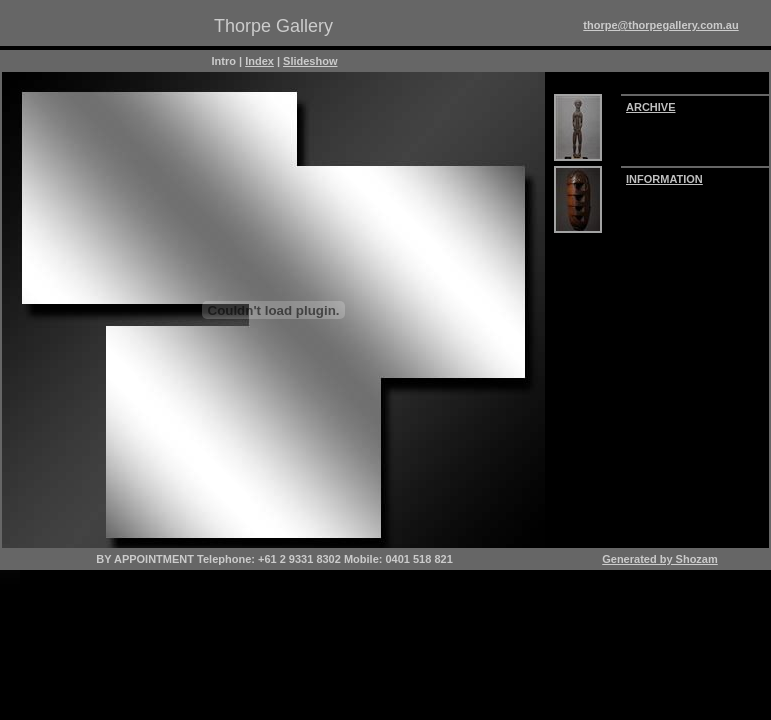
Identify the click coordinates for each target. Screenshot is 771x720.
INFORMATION (664, 179)
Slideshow (310, 61)
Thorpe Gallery (273, 26)
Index (259, 61)
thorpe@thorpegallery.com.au (660, 25)
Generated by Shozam (660, 559)
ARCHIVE (651, 107)
